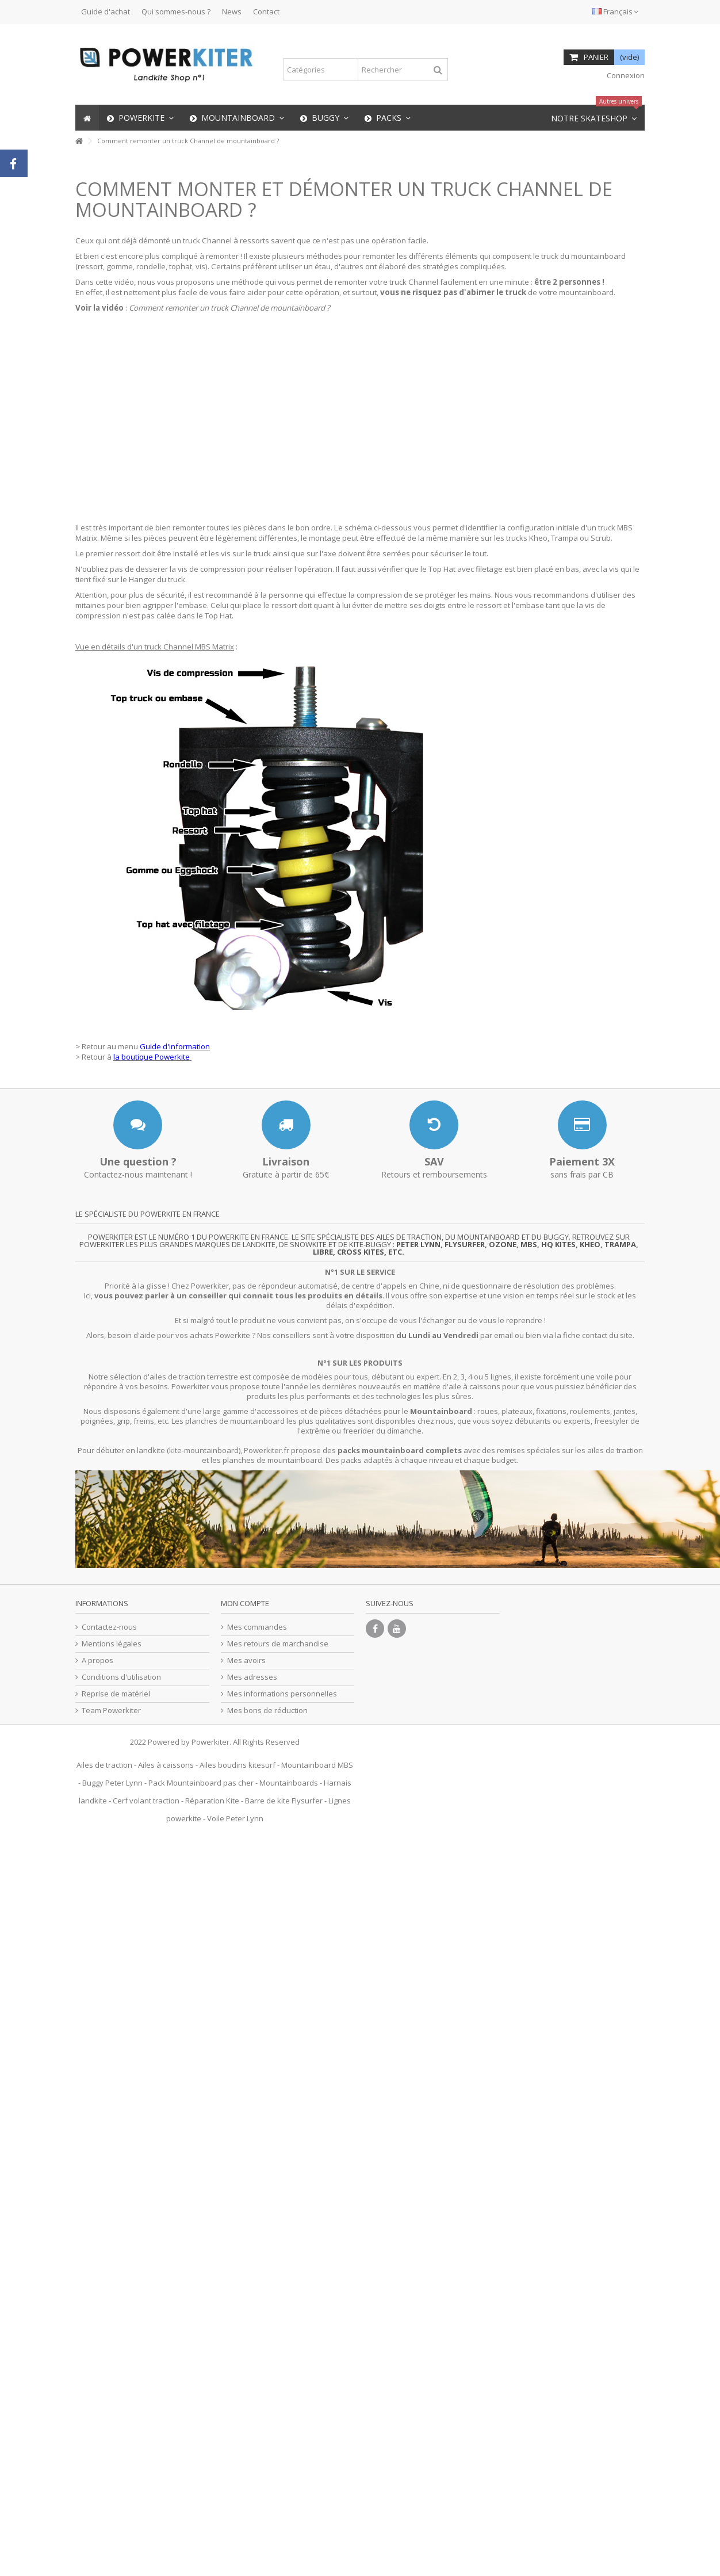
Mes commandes (257, 1627)
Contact (266, 11)
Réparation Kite (212, 1800)
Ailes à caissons (166, 1765)
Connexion (625, 75)
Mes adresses (252, 1677)
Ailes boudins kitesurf (237, 1765)
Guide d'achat (105, 11)
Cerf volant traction (146, 1800)
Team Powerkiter (111, 1710)
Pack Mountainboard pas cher (201, 1783)
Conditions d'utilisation (121, 1677)
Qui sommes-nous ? (175, 11)
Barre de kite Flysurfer (284, 1800)
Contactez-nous (109, 1627)
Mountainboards (288, 1783)
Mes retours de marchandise (277, 1644)
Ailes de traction (104, 1765)
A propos (97, 1660)
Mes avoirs (246, 1660)
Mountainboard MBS (317, 1765)
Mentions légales (111, 1644)
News (232, 11)
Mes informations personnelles (282, 1694)
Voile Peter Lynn (235, 1818)
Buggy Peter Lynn (112, 1783)
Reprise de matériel (116, 1694)
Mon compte (245, 1603)
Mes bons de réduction (267, 1710)
